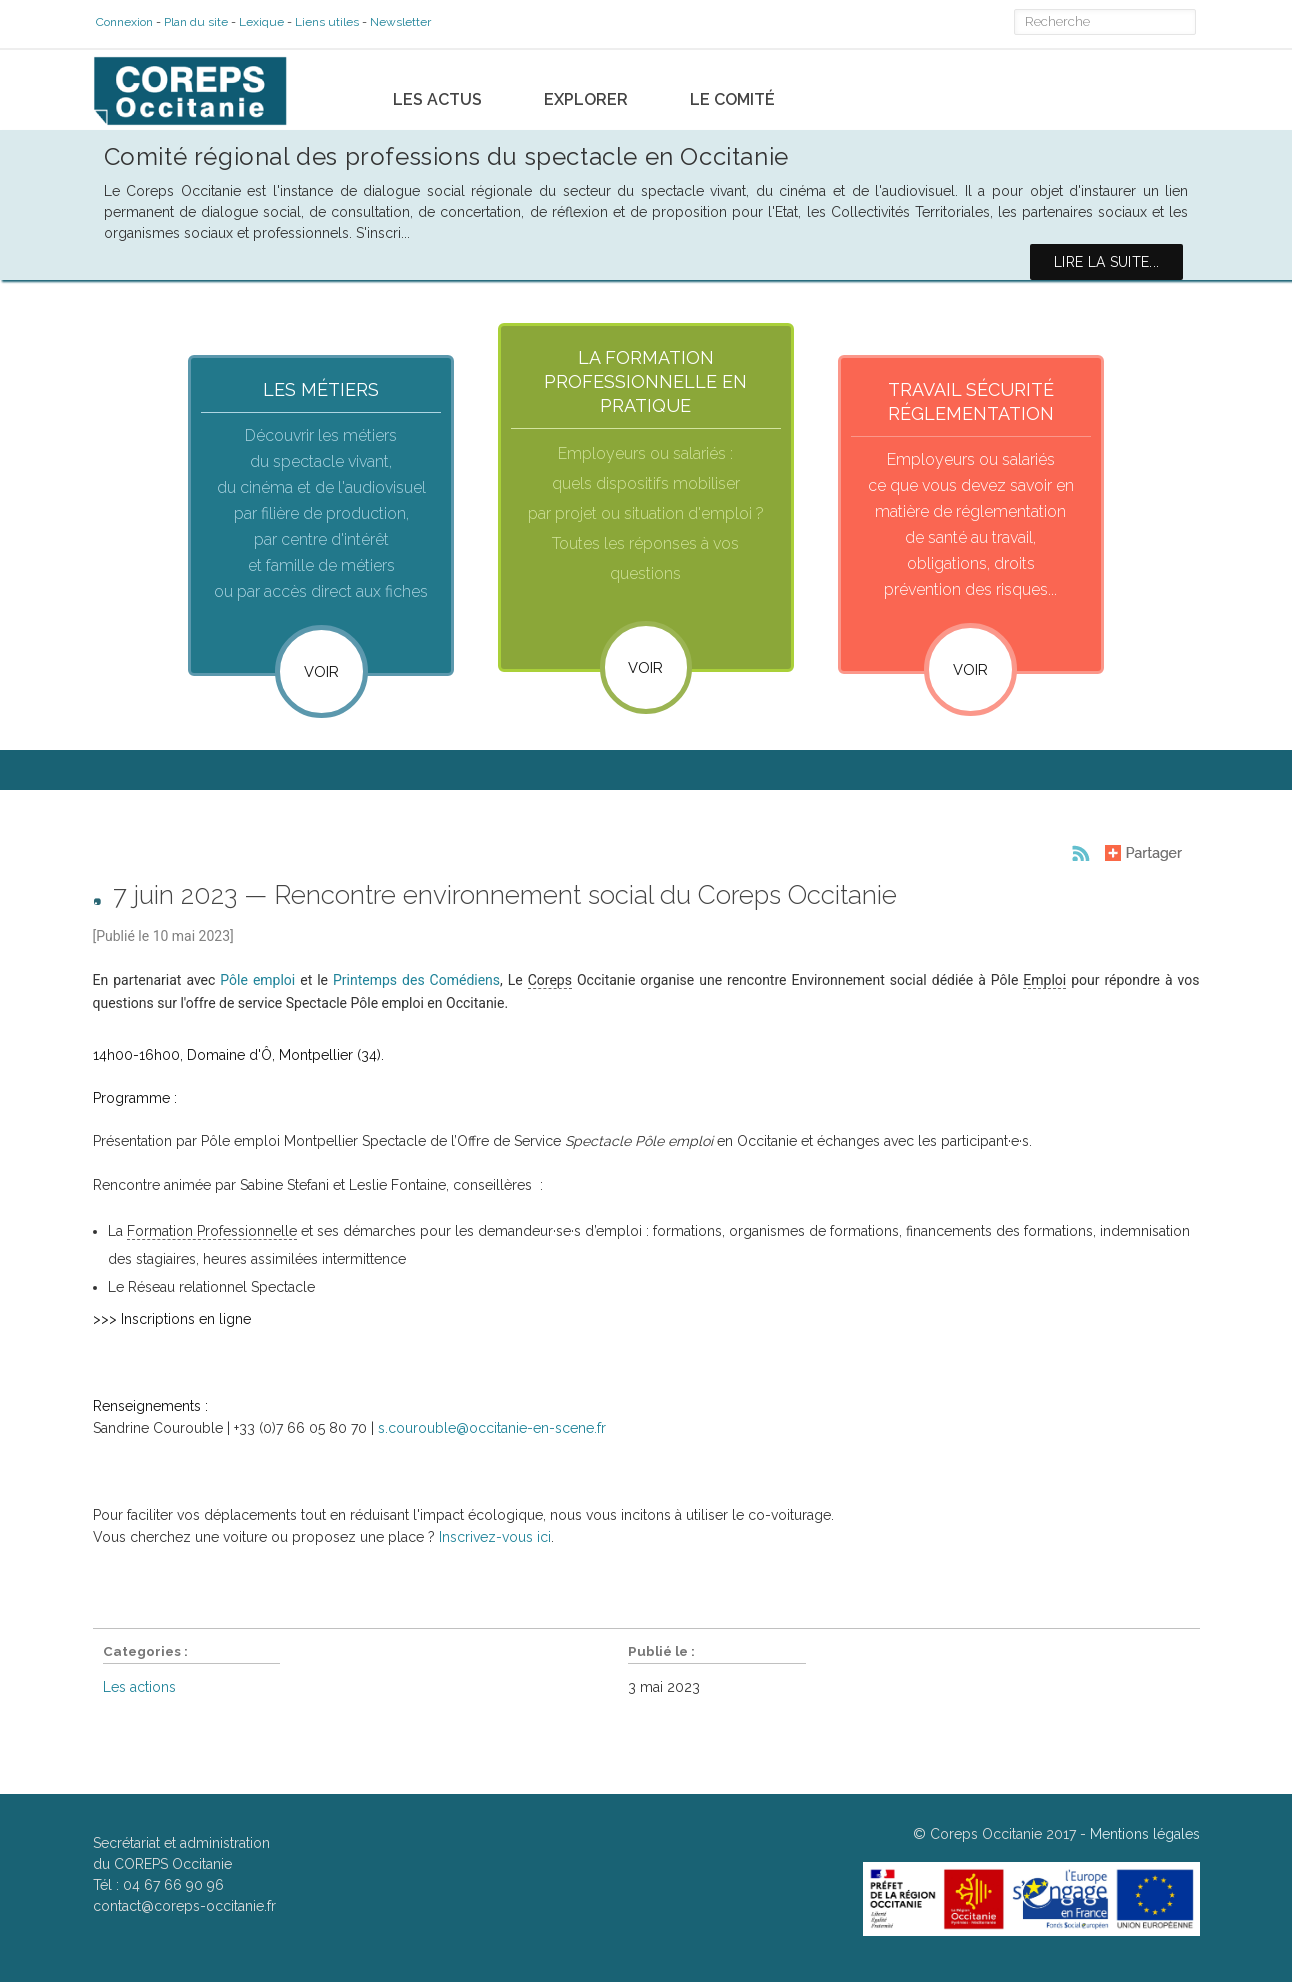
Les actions (139, 1692)
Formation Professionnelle (212, 1236)
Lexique (258, 22)
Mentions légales (1145, 1839)
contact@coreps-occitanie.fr (184, 1911)
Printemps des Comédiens (416, 985)
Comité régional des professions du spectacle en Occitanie (446, 148)
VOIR (645, 666)
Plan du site (193, 22)
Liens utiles (324, 22)
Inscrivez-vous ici (495, 1542)
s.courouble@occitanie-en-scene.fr (492, 1433)
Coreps (550, 985)
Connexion (121, 22)
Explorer (586, 91)
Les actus (437, 91)
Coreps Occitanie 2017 (1003, 1839)
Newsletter (397, 22)
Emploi (1044, 985)
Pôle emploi (257, 985)
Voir (321, 670)
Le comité (732, 91)
